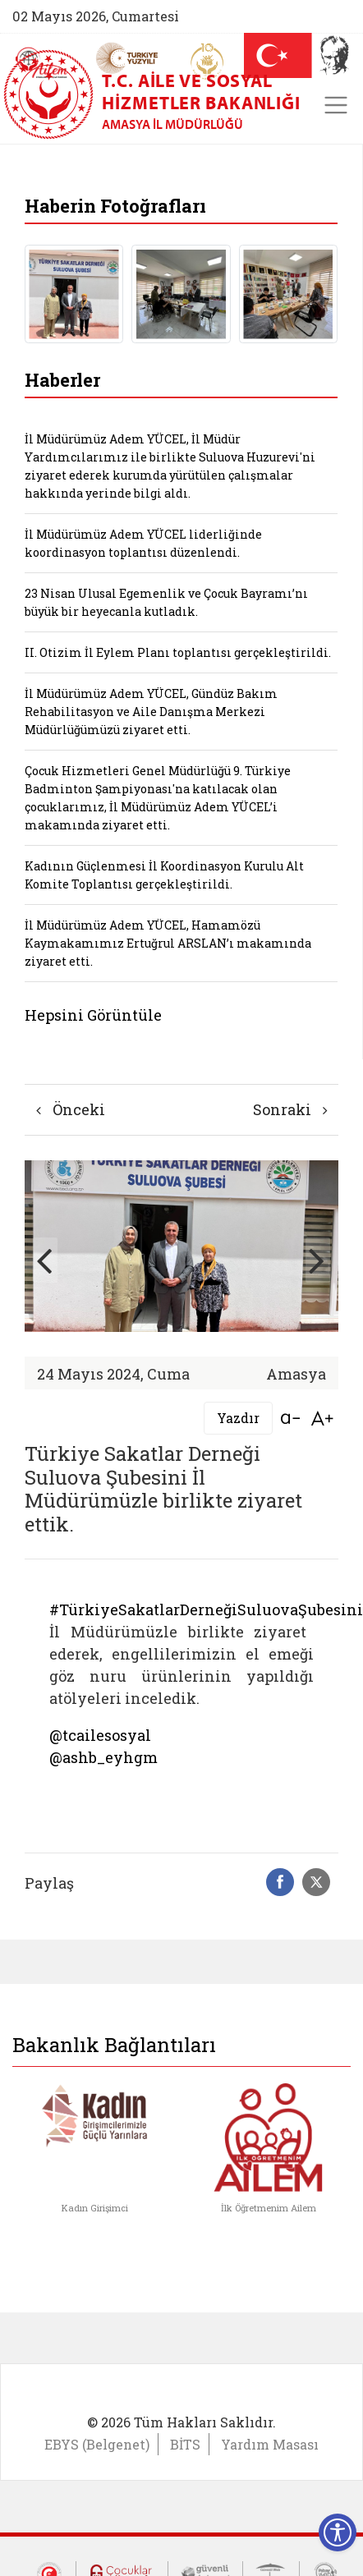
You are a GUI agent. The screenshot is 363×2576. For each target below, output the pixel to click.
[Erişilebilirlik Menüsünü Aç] (337, 2532)
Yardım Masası (270, 2444)
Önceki (70, 1109)
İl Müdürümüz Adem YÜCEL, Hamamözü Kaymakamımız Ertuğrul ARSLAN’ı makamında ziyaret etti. (168, 943)
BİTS (185, 2444)
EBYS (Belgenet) (96, 2444)
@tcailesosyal (100, 1735)
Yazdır (238, 1417)
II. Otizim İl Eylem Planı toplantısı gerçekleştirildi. (178, 652)
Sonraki (290, 1109)
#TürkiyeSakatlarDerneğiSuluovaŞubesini (206, 1609)
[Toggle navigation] (336, 105)
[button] (318, 1260)
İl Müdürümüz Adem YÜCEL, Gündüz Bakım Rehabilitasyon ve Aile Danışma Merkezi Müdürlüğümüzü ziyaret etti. (151, 711)
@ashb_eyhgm (103, 1757)
